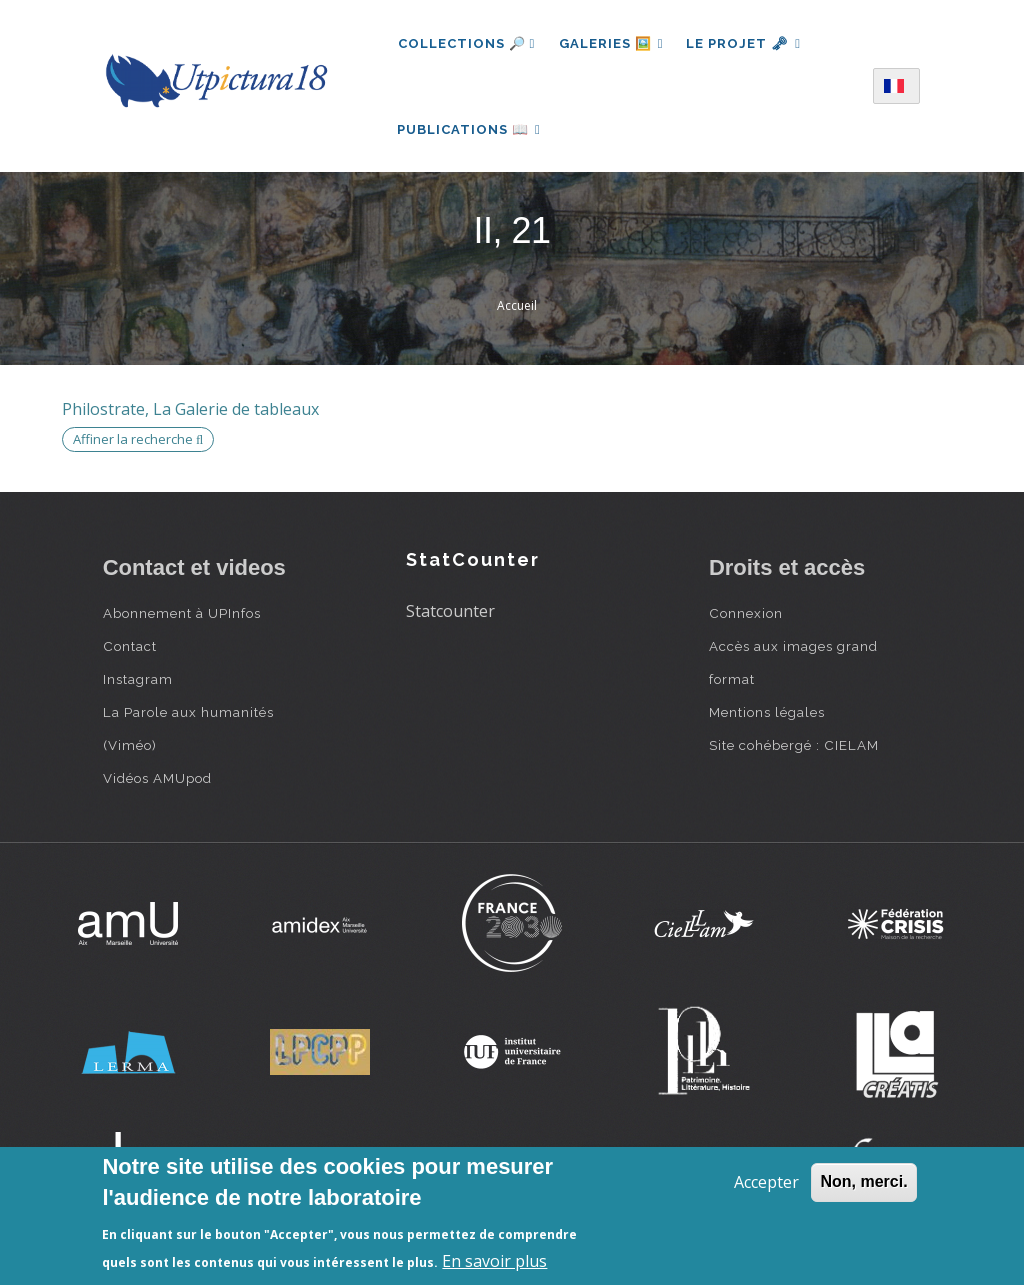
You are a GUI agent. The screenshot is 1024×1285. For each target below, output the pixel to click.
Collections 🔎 (467, 43)
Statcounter (450, 614)
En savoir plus (494, 1261)
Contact (130, 649)
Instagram (138, 682)
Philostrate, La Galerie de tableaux (190, 412)
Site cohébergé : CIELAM (794, 748)
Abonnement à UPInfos (182, 616)
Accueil (517, 308)
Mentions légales (767, 715)
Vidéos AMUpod (157, 781)
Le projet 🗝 (745, 43)
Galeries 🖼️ (611, 43)
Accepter (766, 1182)
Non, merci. (863, 1181)
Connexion (746, 616)
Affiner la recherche (138, 442)
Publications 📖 (470, 130)
